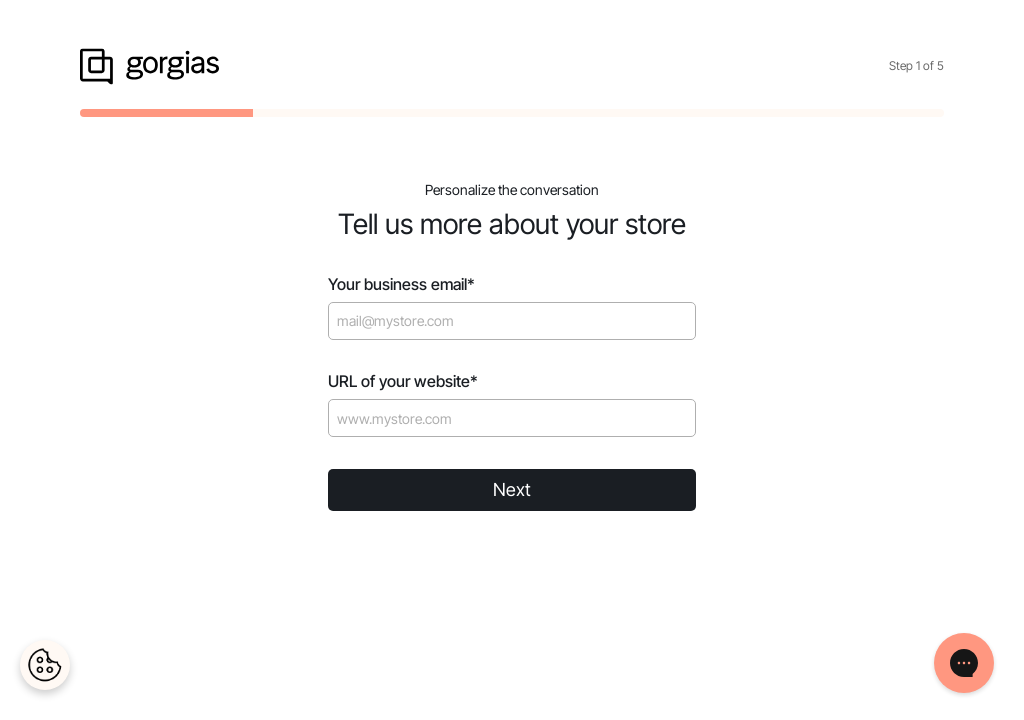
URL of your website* (403, 381)
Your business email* (401, 284)
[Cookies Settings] (45, 665)
